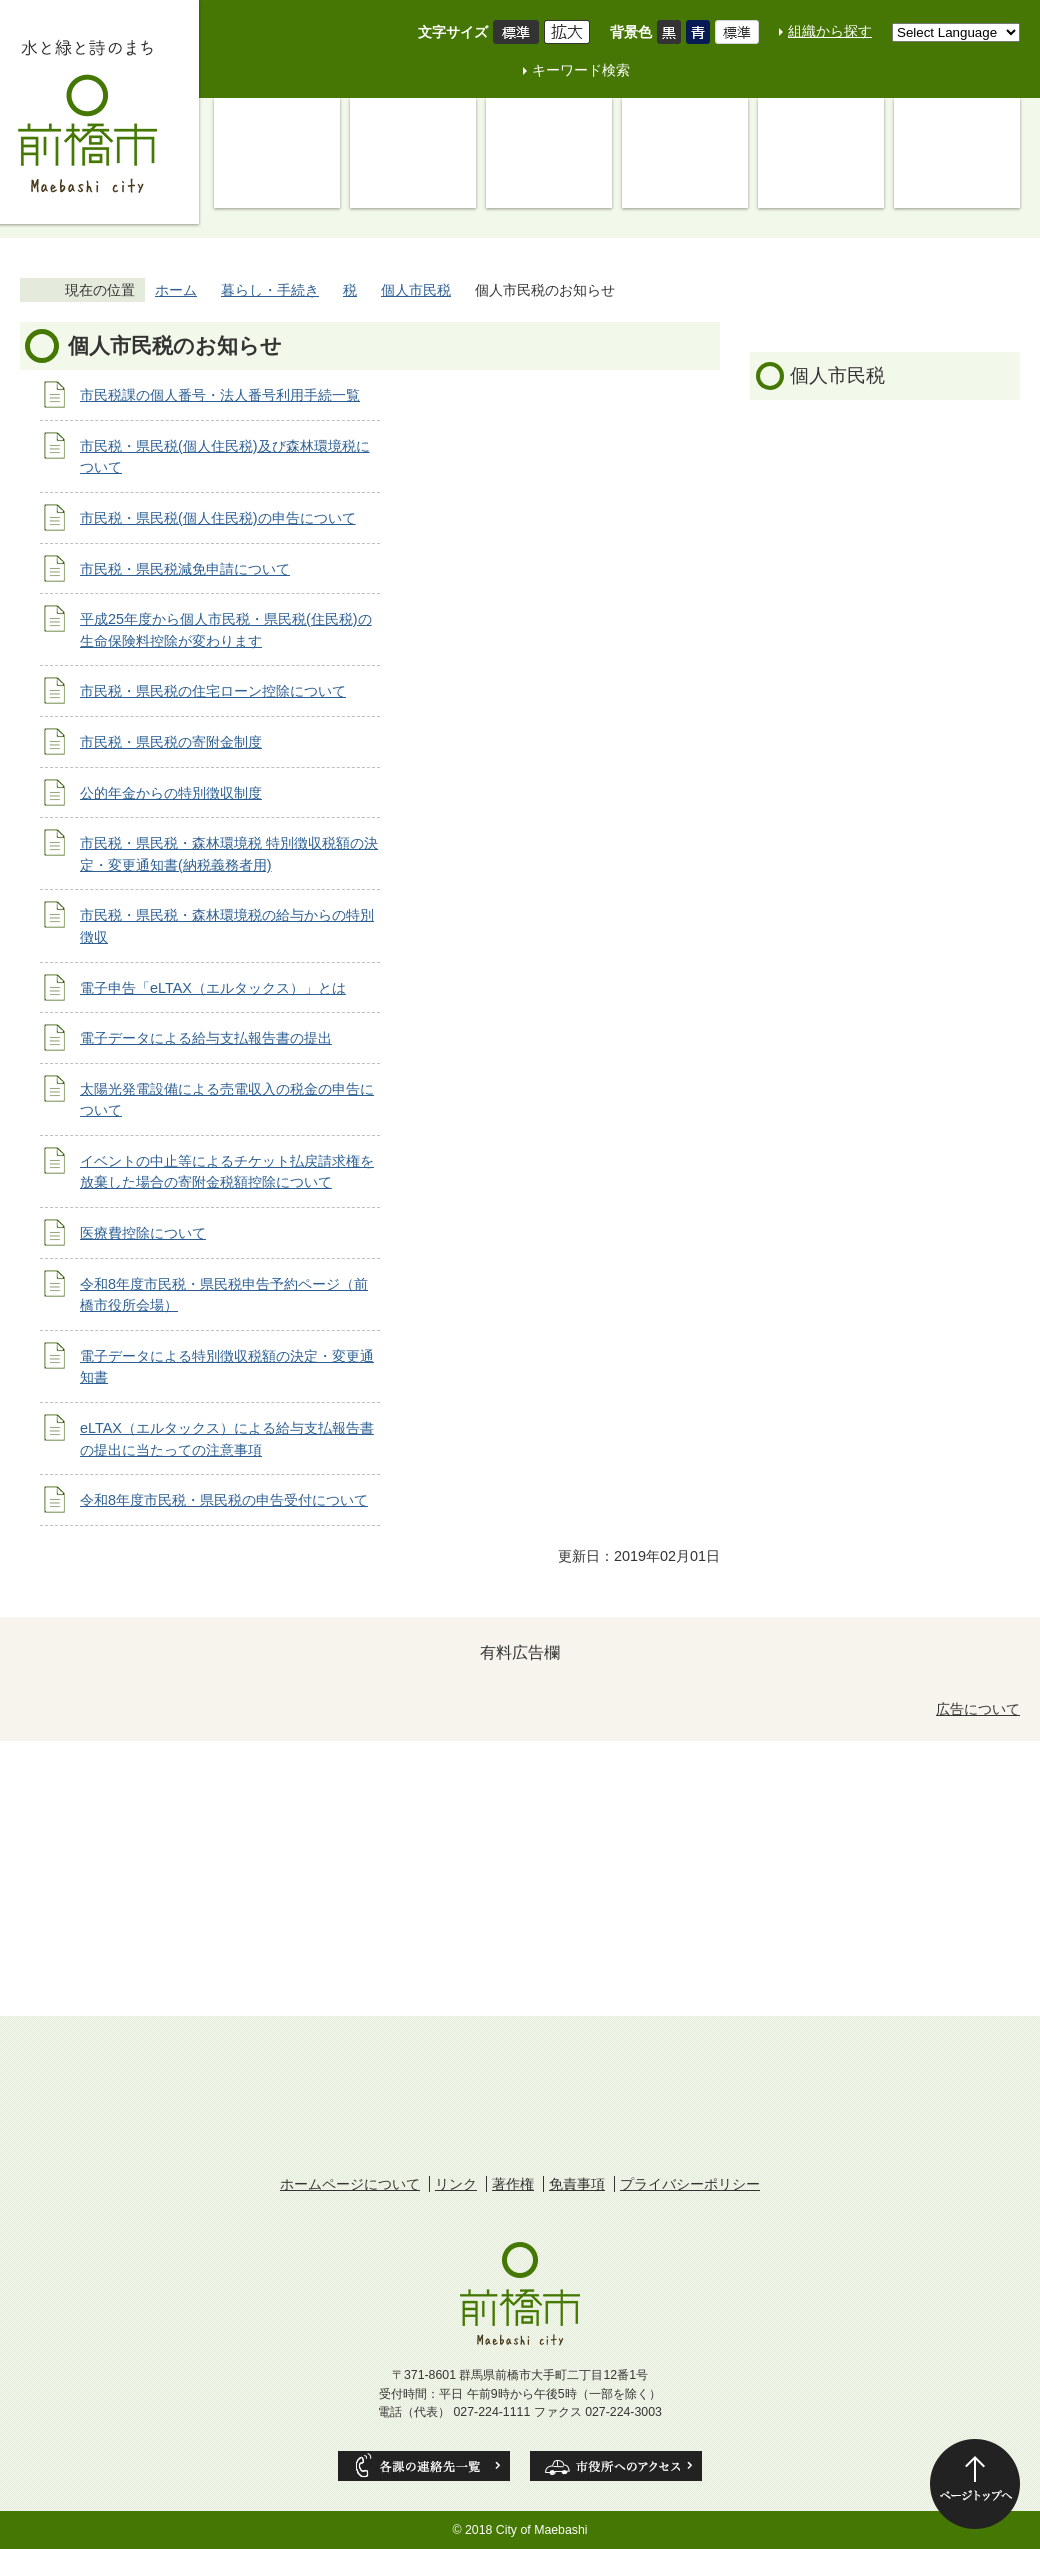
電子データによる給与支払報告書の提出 (206, 1038)
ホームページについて (350, 2184)
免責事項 (577, 2184)
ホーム (176, 290)
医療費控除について (143, 1233)
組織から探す (830, 31)
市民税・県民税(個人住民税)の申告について (218, 518)
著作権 (513, 2184)
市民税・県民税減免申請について (185, 569)
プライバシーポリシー (690, 2184)
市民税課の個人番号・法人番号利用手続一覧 (220, 395)
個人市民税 (416, 290)
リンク (456, 2184)
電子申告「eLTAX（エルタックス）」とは (213, 988)
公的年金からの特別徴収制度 (171, 793)
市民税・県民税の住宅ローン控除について (213, 691)
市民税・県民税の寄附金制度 (171, 742)
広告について (978, 1709)
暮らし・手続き (270, 290)
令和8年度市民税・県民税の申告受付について (224, 1500)
